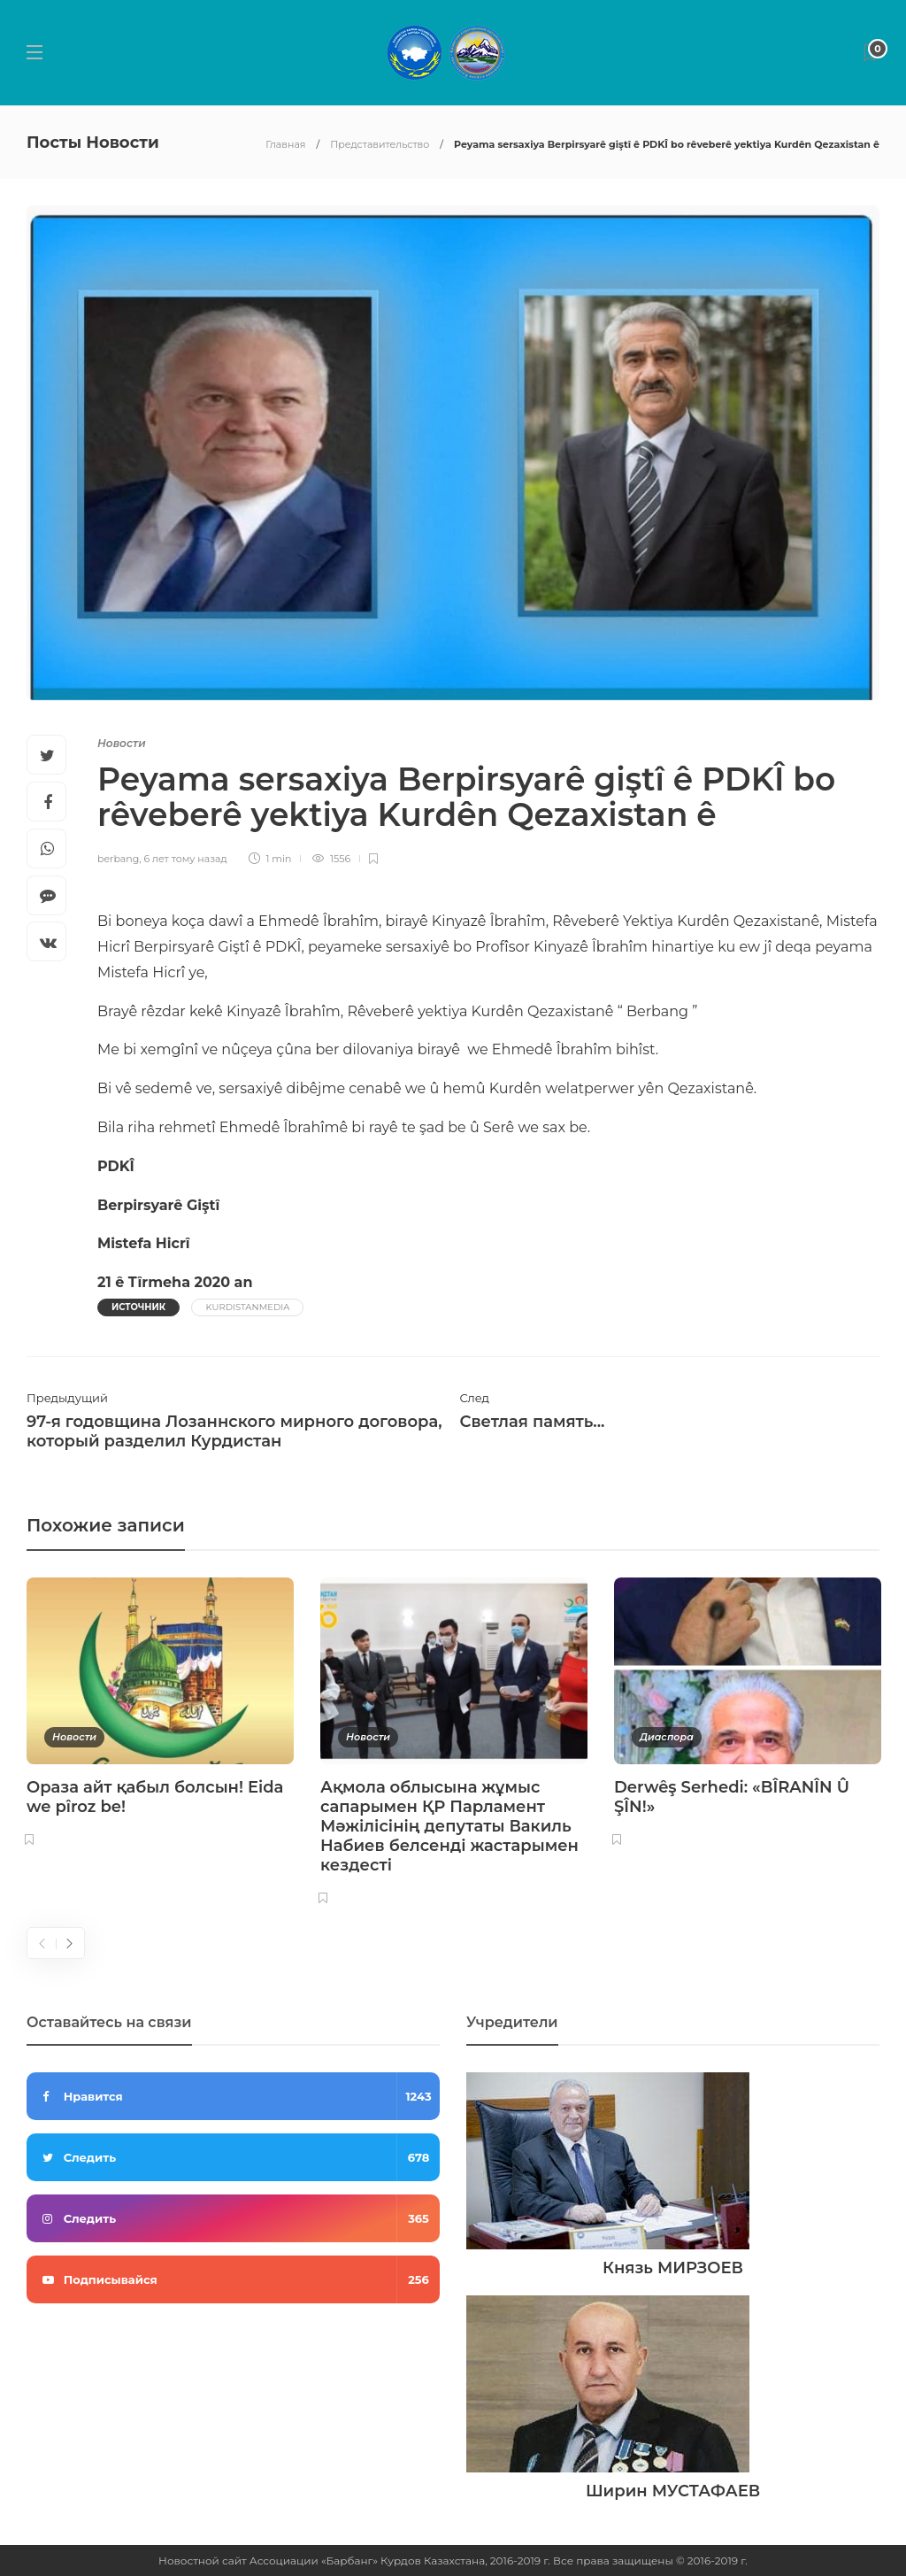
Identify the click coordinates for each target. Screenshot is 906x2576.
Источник (138, 1307)
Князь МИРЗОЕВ (673, 2268)
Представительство (379, 144)
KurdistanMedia (247, 1307)
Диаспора (667, 1737)
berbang (118, 858)
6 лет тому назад (185, 858)
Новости (121, 743)
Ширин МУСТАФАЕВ (673, 2491)
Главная (285, 144)
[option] (160, 1715)
